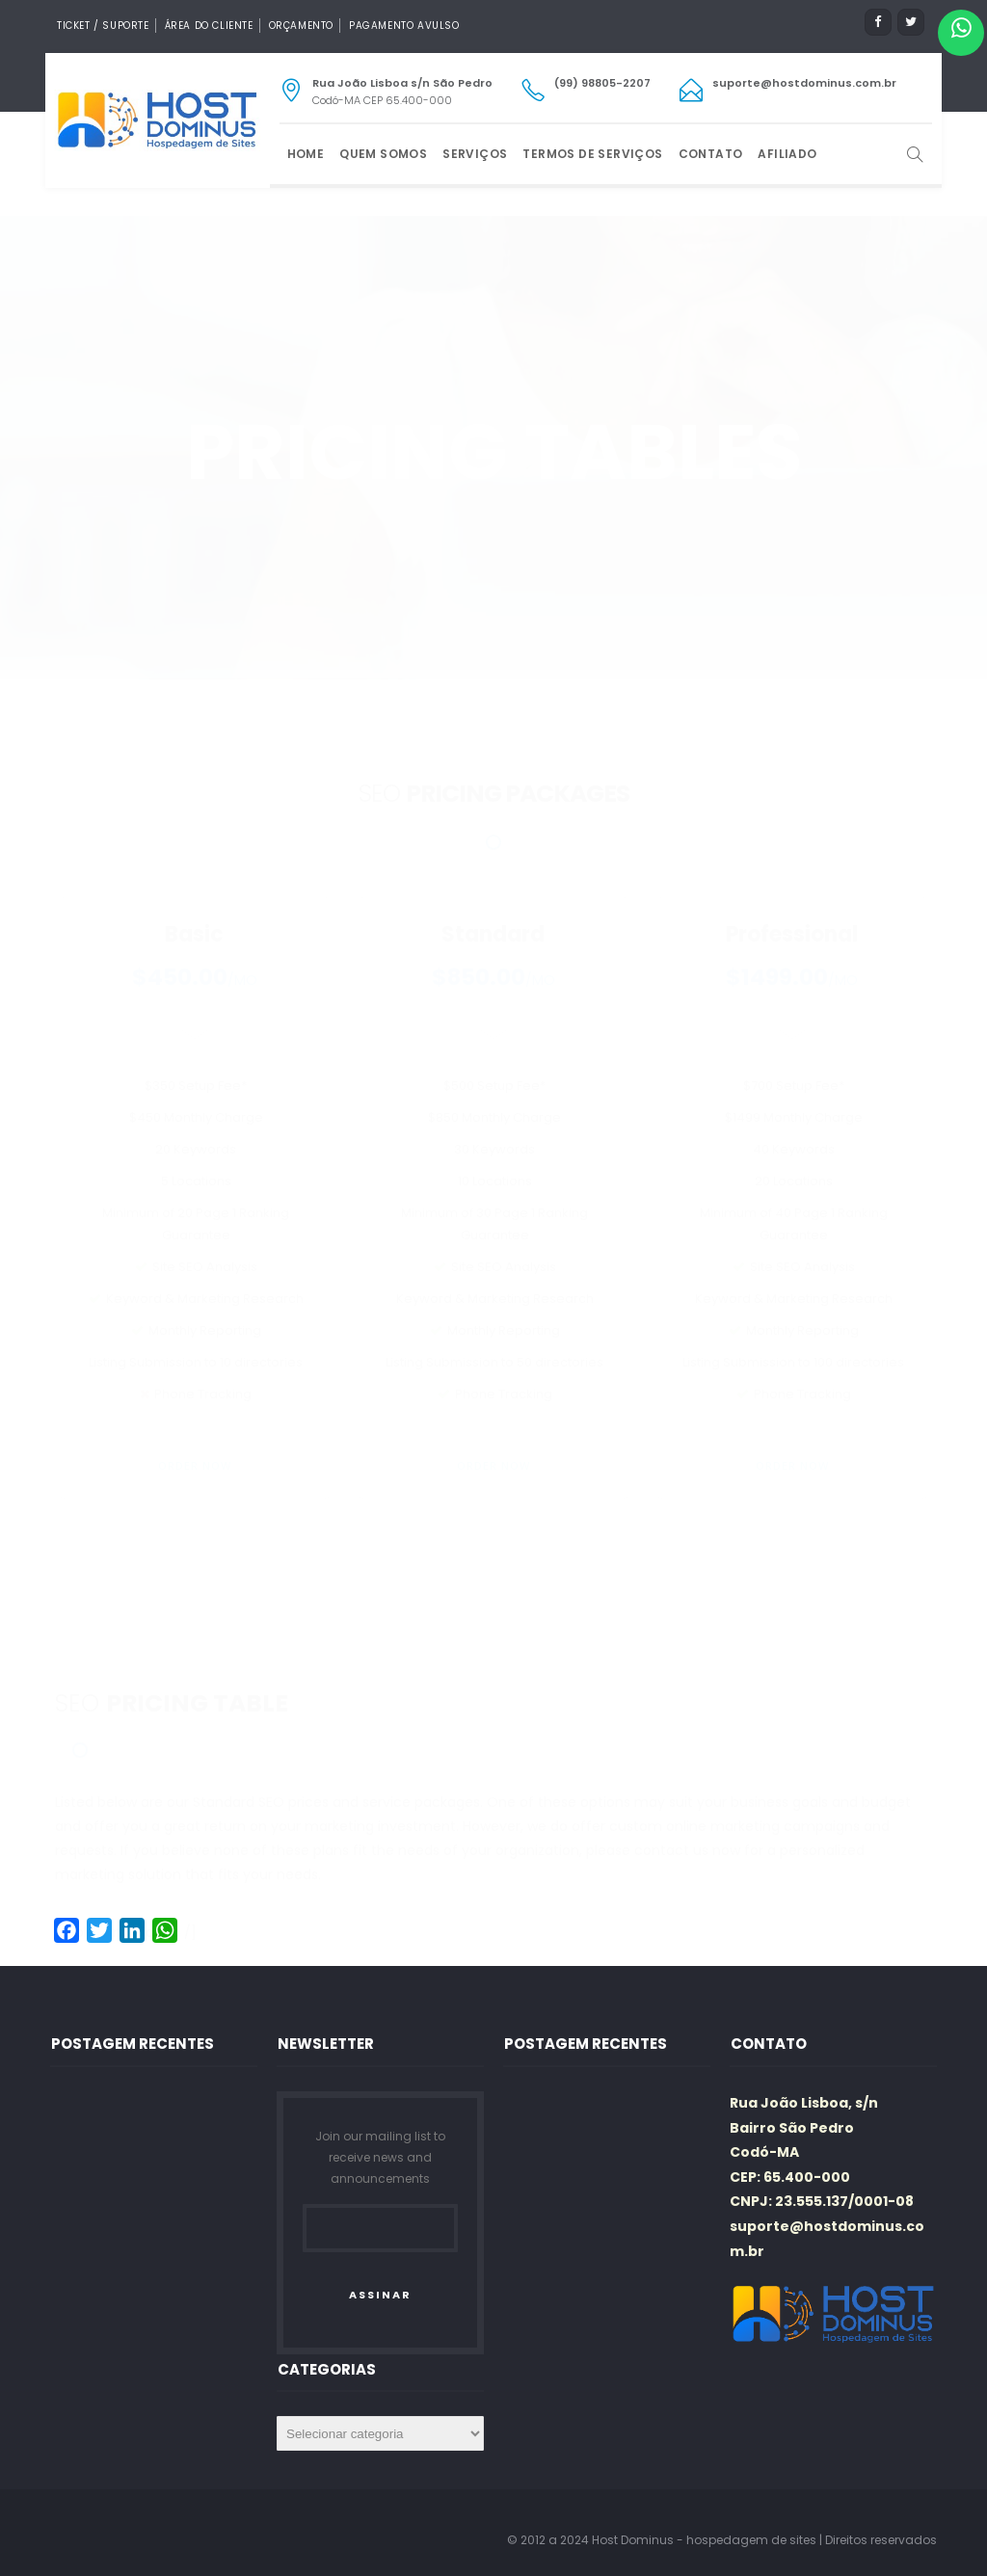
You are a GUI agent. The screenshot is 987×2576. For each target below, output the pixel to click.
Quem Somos (383, 154)
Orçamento (301, 25)
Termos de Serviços (592, 154)
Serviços (474, 154)
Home (306, 154)
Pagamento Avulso (404, 25)
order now (194, 1390)
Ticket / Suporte (103, 25)
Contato (711, 154)
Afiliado (787, 154)
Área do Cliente (209, 25)
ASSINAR (380, 2294)
